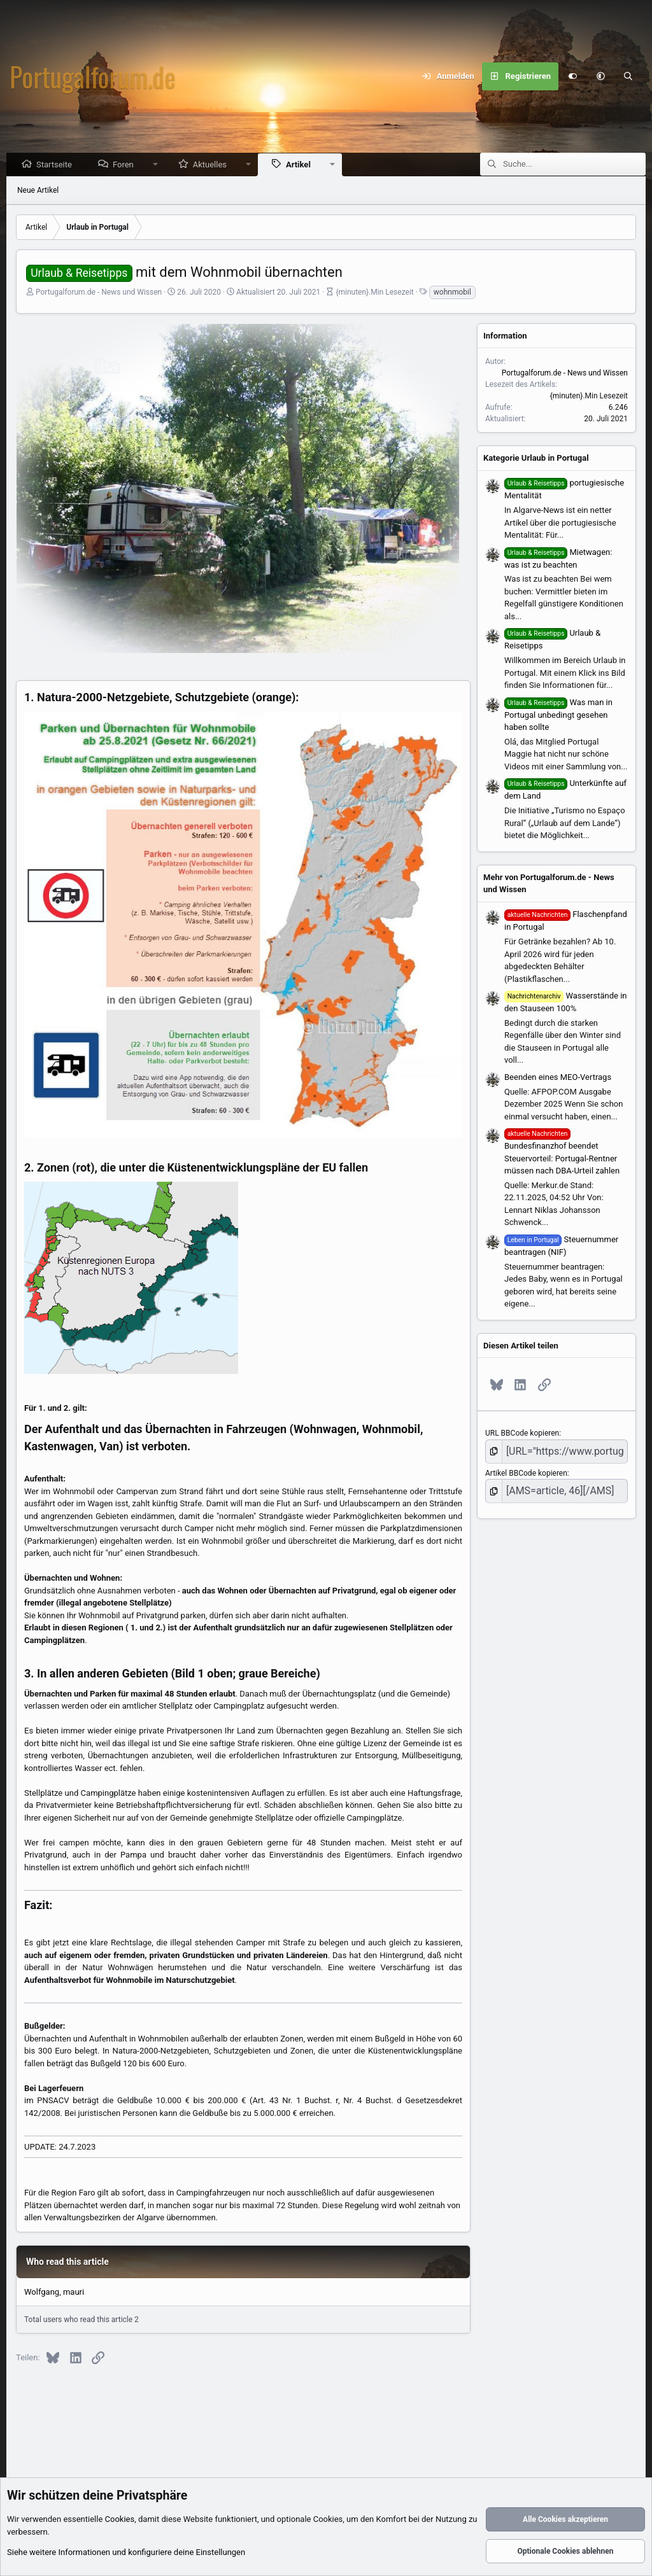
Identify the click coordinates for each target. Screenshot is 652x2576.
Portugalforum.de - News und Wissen (99, 292)
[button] (600, 76)
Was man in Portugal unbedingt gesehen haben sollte (558, 715)
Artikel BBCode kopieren (526, 1470)
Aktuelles (213, 165)
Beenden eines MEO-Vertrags (557, 1077)
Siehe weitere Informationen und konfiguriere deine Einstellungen (126, 2553)
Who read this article (67, 2262)
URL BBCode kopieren (522, 1433)
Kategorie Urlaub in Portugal (536, 458)
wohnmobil (452, 292)
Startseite (57, 165)
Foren (126, 165)
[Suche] (628, 76)
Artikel (301, 165)
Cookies (120, 2519)
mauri (73, 2292)
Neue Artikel (38, 190)
